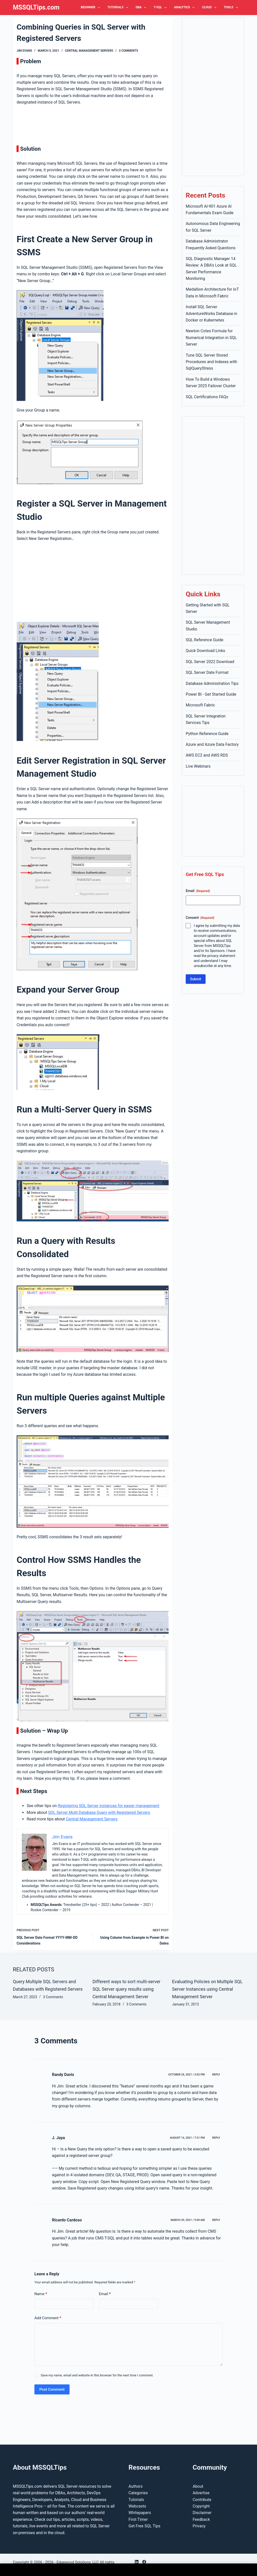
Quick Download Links (205, 650)
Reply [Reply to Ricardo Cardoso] (216, 2220)
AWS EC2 (194, 755)
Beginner (91, 8)
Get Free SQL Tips (144, 2526)
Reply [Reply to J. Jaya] (216, 2137)
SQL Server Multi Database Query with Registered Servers (99, 1812)
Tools (232, 8)
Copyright (201, 2506)
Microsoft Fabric (200, 705)
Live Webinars (198, 766)
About (197, 2486)
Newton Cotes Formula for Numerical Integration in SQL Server (211, 338)
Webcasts (137, 2506)
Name (40, 2294)
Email (198, 891)
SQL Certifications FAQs (207, 396)
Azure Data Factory (222, 744)
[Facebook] (144, 2562)
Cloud (210, 8)
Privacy (199, 2526)
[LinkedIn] (137, 2562)
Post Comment (52, 2389)
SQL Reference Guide (204, 639)
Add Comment (47, 2318)
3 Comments (128, 50)
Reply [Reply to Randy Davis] (216, 2074)
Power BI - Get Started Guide (211, 694)
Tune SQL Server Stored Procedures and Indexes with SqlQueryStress (211, 362)
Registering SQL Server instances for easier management (108, 1805)
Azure (191, 744)
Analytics (185, 8)
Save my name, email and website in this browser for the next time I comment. (97, 2375)
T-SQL (161, 8)
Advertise (200, 2492)
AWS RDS (219, 755)
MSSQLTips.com (36, 7)
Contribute (201, 2499)
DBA (142, 8)
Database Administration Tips (212, 683)
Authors (135, 2486)
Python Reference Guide (207, 733)
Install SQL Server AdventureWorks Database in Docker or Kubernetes (211, 313)
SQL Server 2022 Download (210, 661)
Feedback (201, 2519)
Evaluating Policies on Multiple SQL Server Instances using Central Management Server (207, 1989)
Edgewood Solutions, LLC (77, 2562)
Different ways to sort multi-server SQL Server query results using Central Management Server (126, 1989)
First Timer (138, 2519)
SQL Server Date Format (207, 672)
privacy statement (221, 956)
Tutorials (118, 8)
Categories (138, 2492)
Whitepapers (139, 2512)
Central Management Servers (89, 50)
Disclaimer (201, 2512)
